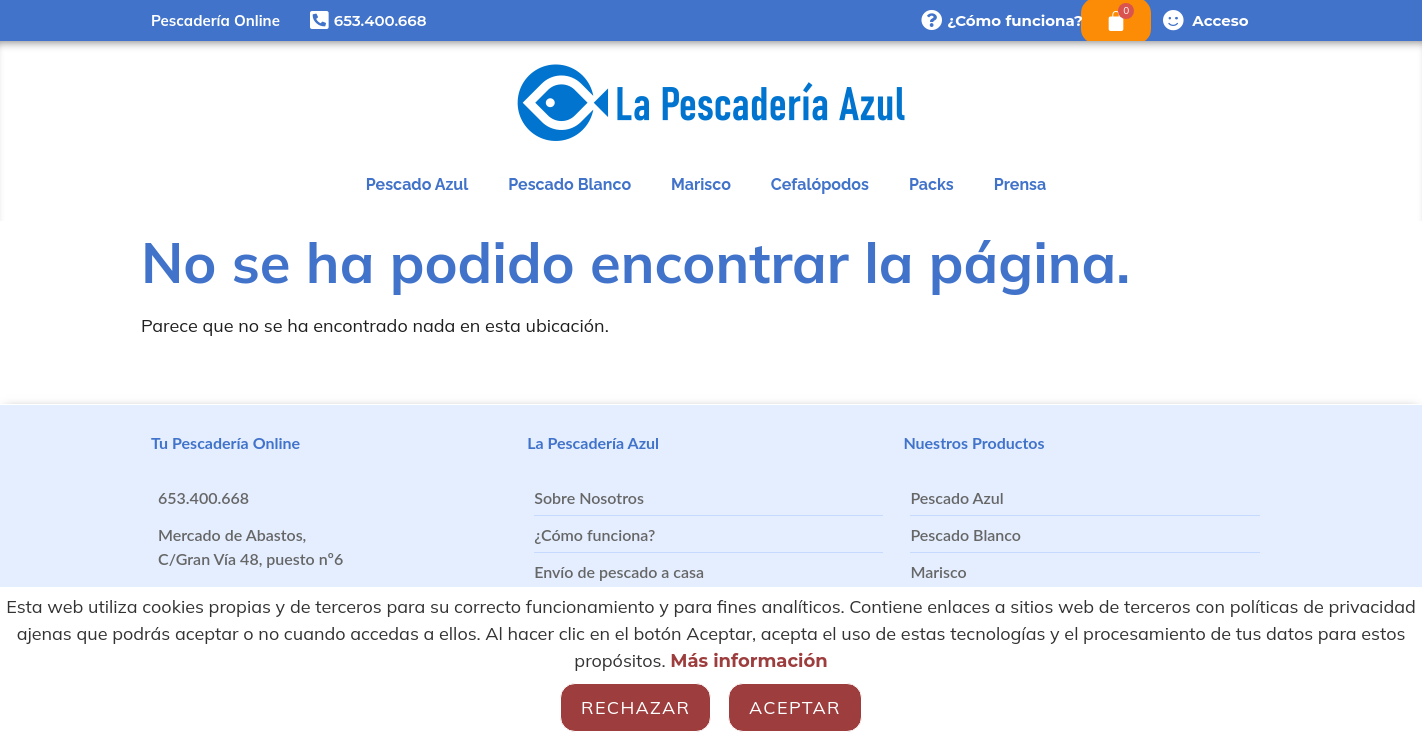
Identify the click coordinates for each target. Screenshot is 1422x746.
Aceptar (795, 707)
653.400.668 (380, 20)
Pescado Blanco (569, 184)
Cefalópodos (820, 184)
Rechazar (635, 707)
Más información (748, 661)
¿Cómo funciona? (1015, 20)
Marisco (701, 184)
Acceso (1220, 20)
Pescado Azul (417, 184)
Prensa (1020, 184)
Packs (931, 184)
